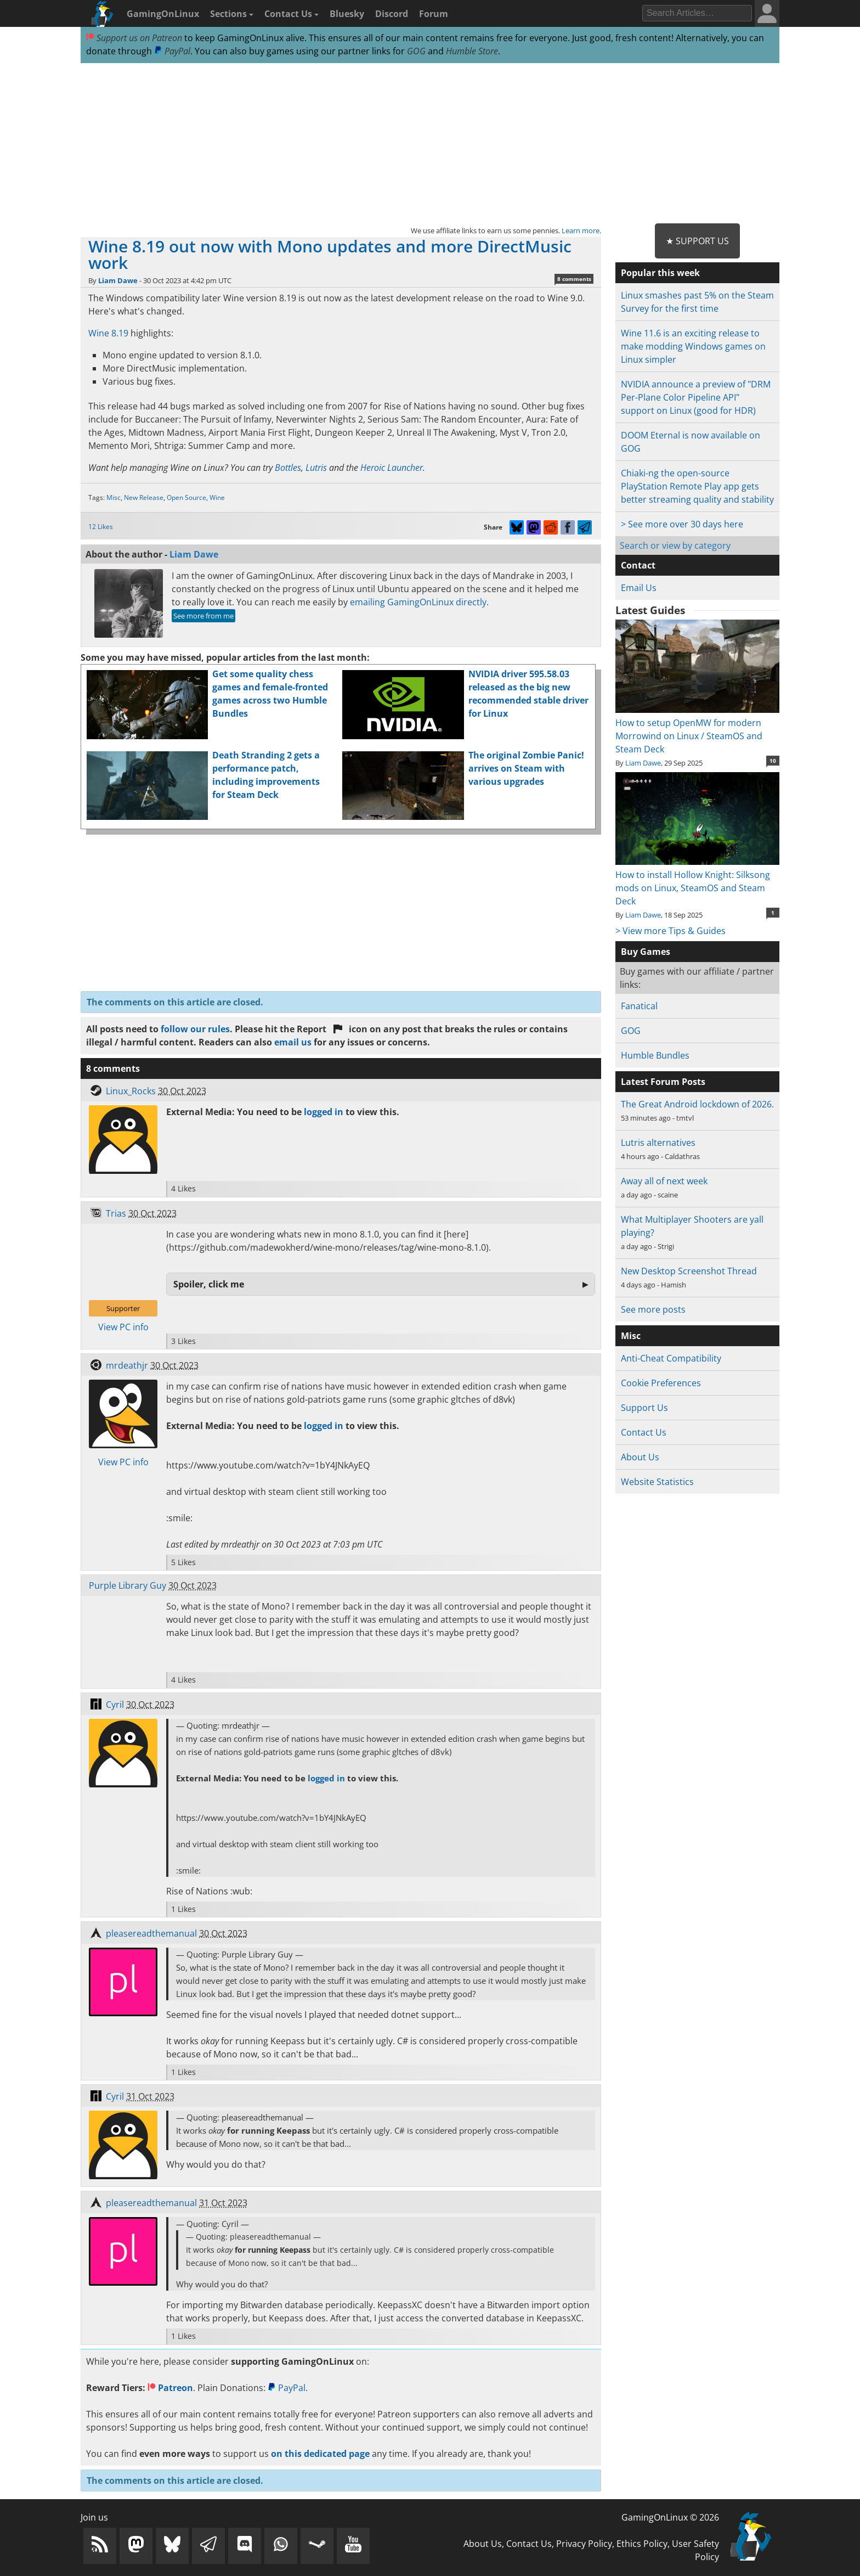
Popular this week (660, 273)
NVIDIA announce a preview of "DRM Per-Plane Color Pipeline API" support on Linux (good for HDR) (696, 397)
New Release (143, 497)
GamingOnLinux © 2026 (670, 2517)
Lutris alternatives (658, 1143)
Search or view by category (675, 545)
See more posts (653, 1309)
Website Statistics (657, 1482)
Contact (638, 565)
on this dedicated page (320, 2454)
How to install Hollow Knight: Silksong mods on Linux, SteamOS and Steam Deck (697, 881)
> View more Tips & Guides (670, 931)
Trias (116, 1213)
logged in (323, 1112)
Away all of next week (664, 1181)
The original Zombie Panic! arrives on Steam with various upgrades (526, 768)
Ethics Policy (641, 2544)
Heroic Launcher (391, 468)
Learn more (580, 230)
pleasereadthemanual (151, 1933)
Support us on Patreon (134, 38)
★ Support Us (697, 241)
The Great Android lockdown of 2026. (697, 1104)
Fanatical (639, 1006)
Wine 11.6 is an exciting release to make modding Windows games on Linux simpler (693, 346)
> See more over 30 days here (682, 524)
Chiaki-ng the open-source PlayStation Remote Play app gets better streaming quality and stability (697, 486)
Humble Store (472, 51)
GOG (416, 51)
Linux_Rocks (131, 1091)
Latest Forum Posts (663, 1082)
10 (773, 760)
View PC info (123, 1327)
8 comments (574, 279)
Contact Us (291, 14)
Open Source (186, 497)
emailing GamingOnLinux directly (418, 602)
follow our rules (195, 1029)
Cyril (115, 1704)
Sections (231, 14)
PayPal (172, 51)
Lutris (316, 468)
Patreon (170, 2388)
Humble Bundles (655, 1055)
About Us (640, 1457)
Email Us (639, 588)
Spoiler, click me (208, 1284)
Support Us (644, 1408)
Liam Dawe (118, 280)
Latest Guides (650, 610)
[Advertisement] (430, 144)
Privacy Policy (584, 2544)
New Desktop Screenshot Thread (689, 1271)
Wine (217, 497)
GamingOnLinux (163, 14)
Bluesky (347, 14)
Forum (433, 14)
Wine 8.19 (108, 333)
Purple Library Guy (127, 1585)
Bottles (288, 468)
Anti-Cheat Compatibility (671, 1358)
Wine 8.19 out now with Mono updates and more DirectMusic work (330, 254)
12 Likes (100, 526)
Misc (113, 497)
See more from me (203, 616)
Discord (391, 14)
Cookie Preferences (661, 1383)
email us (293, 1042)
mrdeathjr (127, 1365)
